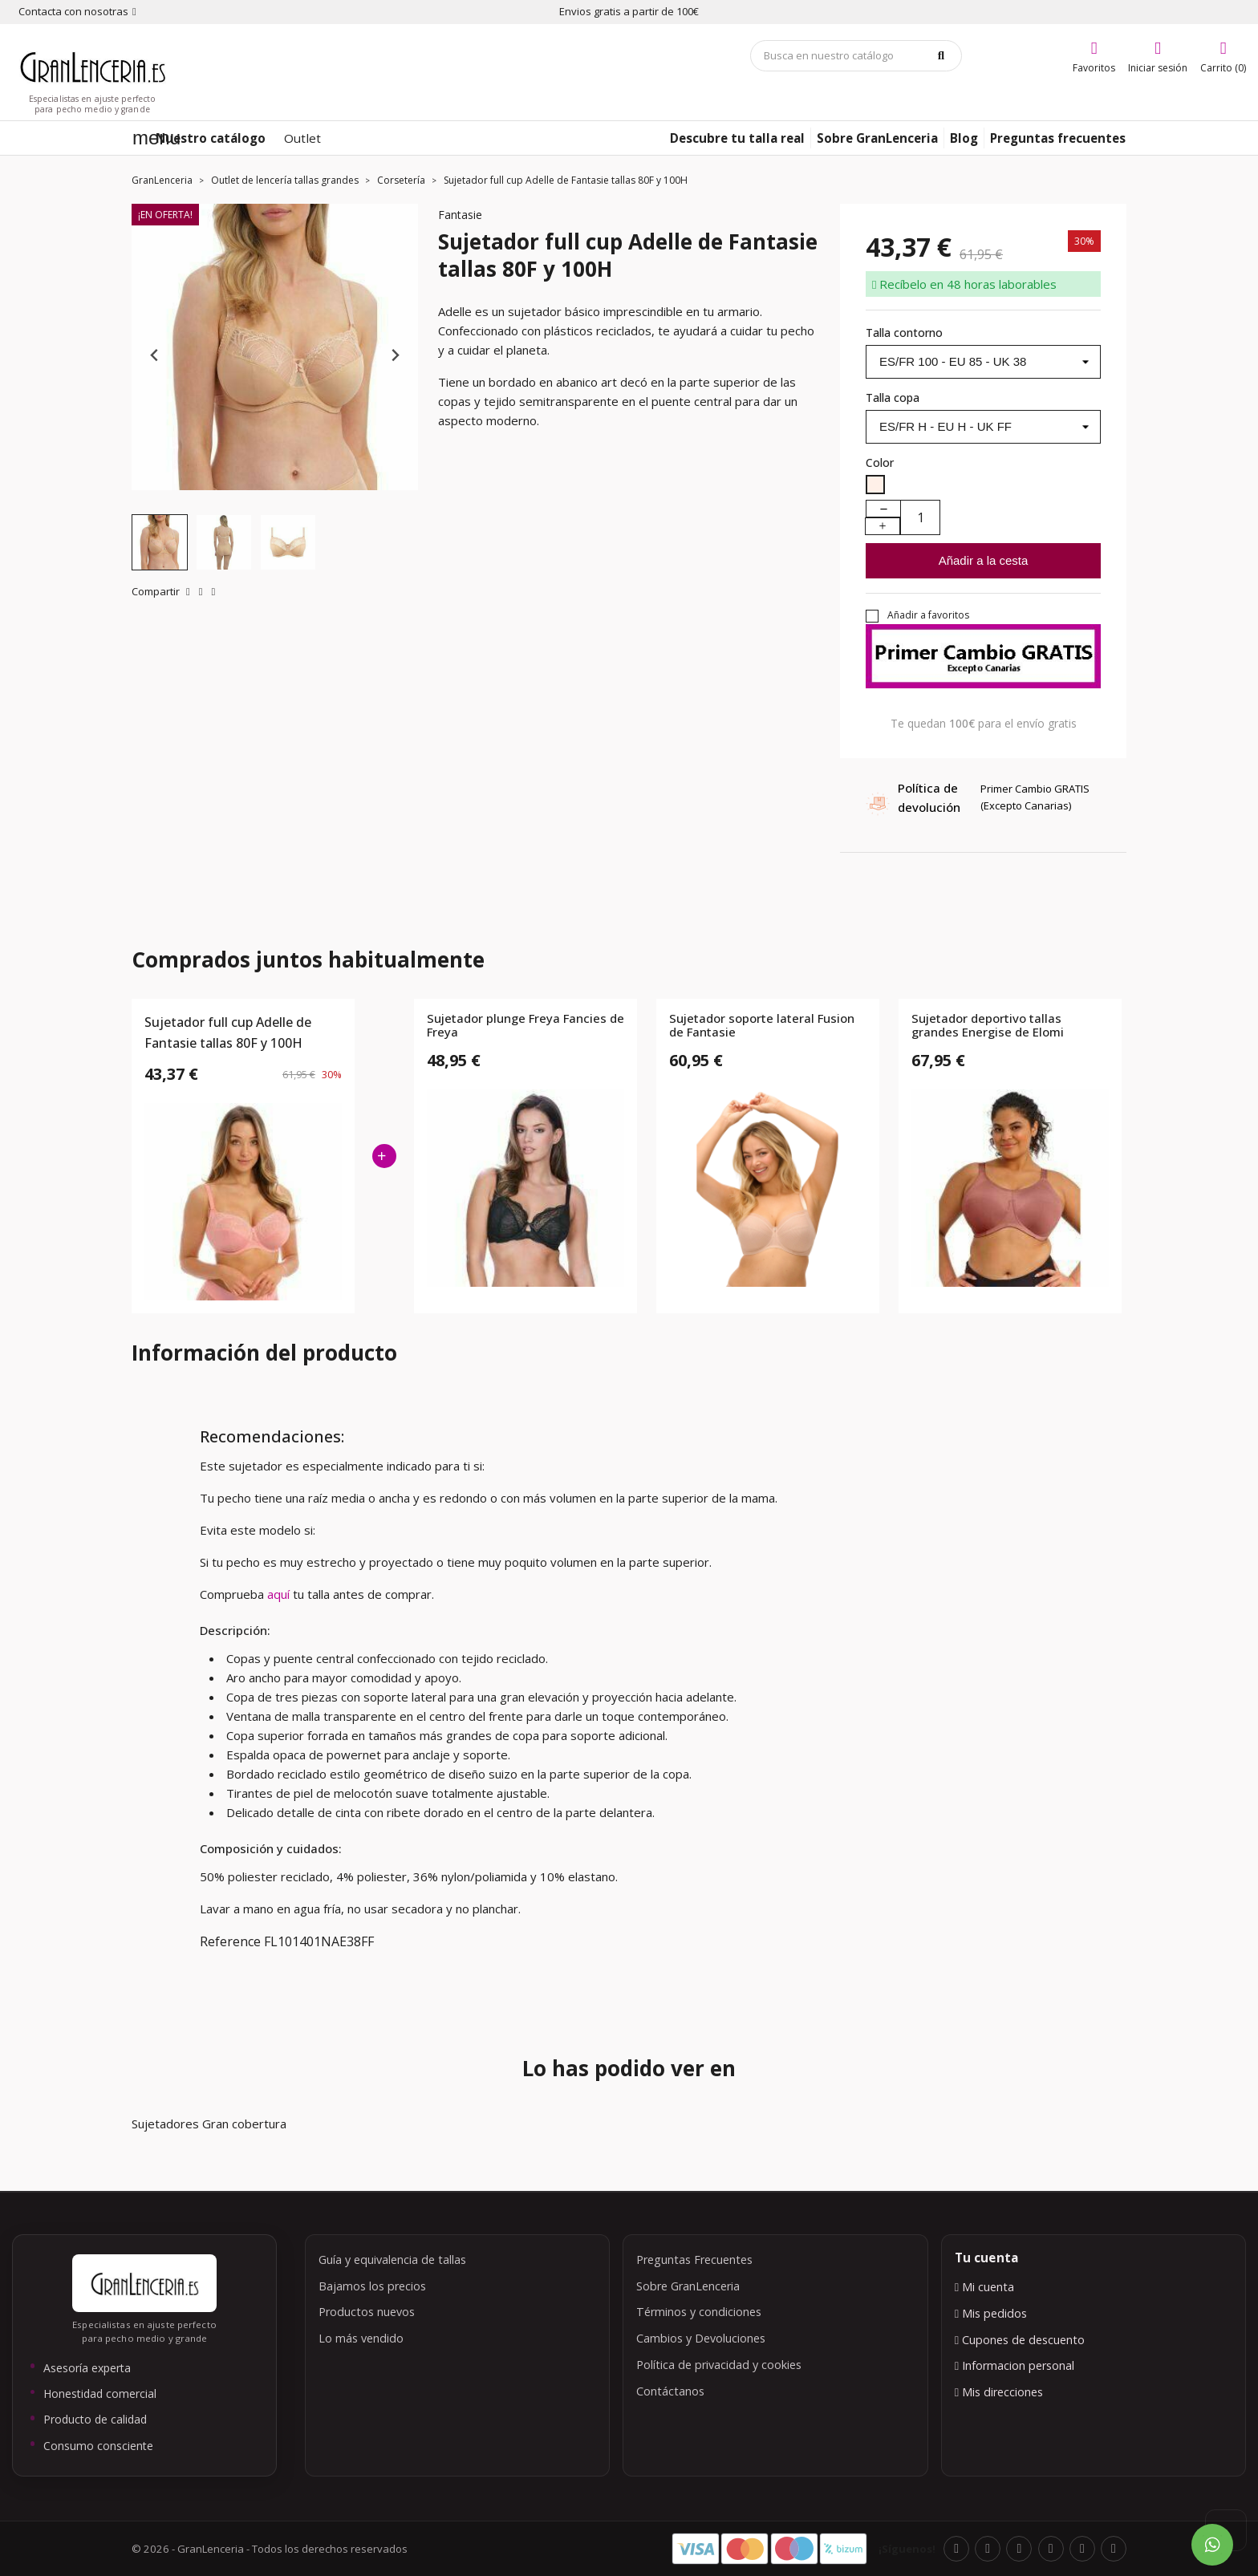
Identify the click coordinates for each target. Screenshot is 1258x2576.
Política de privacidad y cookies (718, 2364)
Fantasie (460, 214)
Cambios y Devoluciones (700, 2338)
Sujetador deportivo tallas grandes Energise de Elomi (987, 1026)
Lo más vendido (361, 2338)
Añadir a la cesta (984, 560)
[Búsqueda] (856, 55)
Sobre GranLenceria (688, 2286)
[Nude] (875, 487)
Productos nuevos (367, 2311)
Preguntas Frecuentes (694, 2259)
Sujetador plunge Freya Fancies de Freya (525, 1026)
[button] (160, 542)
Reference (230, 1941)
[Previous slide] (155, 355)
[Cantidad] (920, 517)
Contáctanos (670, 2391)
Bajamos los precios (372, 2286)
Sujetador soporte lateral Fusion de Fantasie (761, 1026)
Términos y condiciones (698, 2311)
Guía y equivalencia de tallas (392, 2259)
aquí (280, 1594)
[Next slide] (394, 355)
